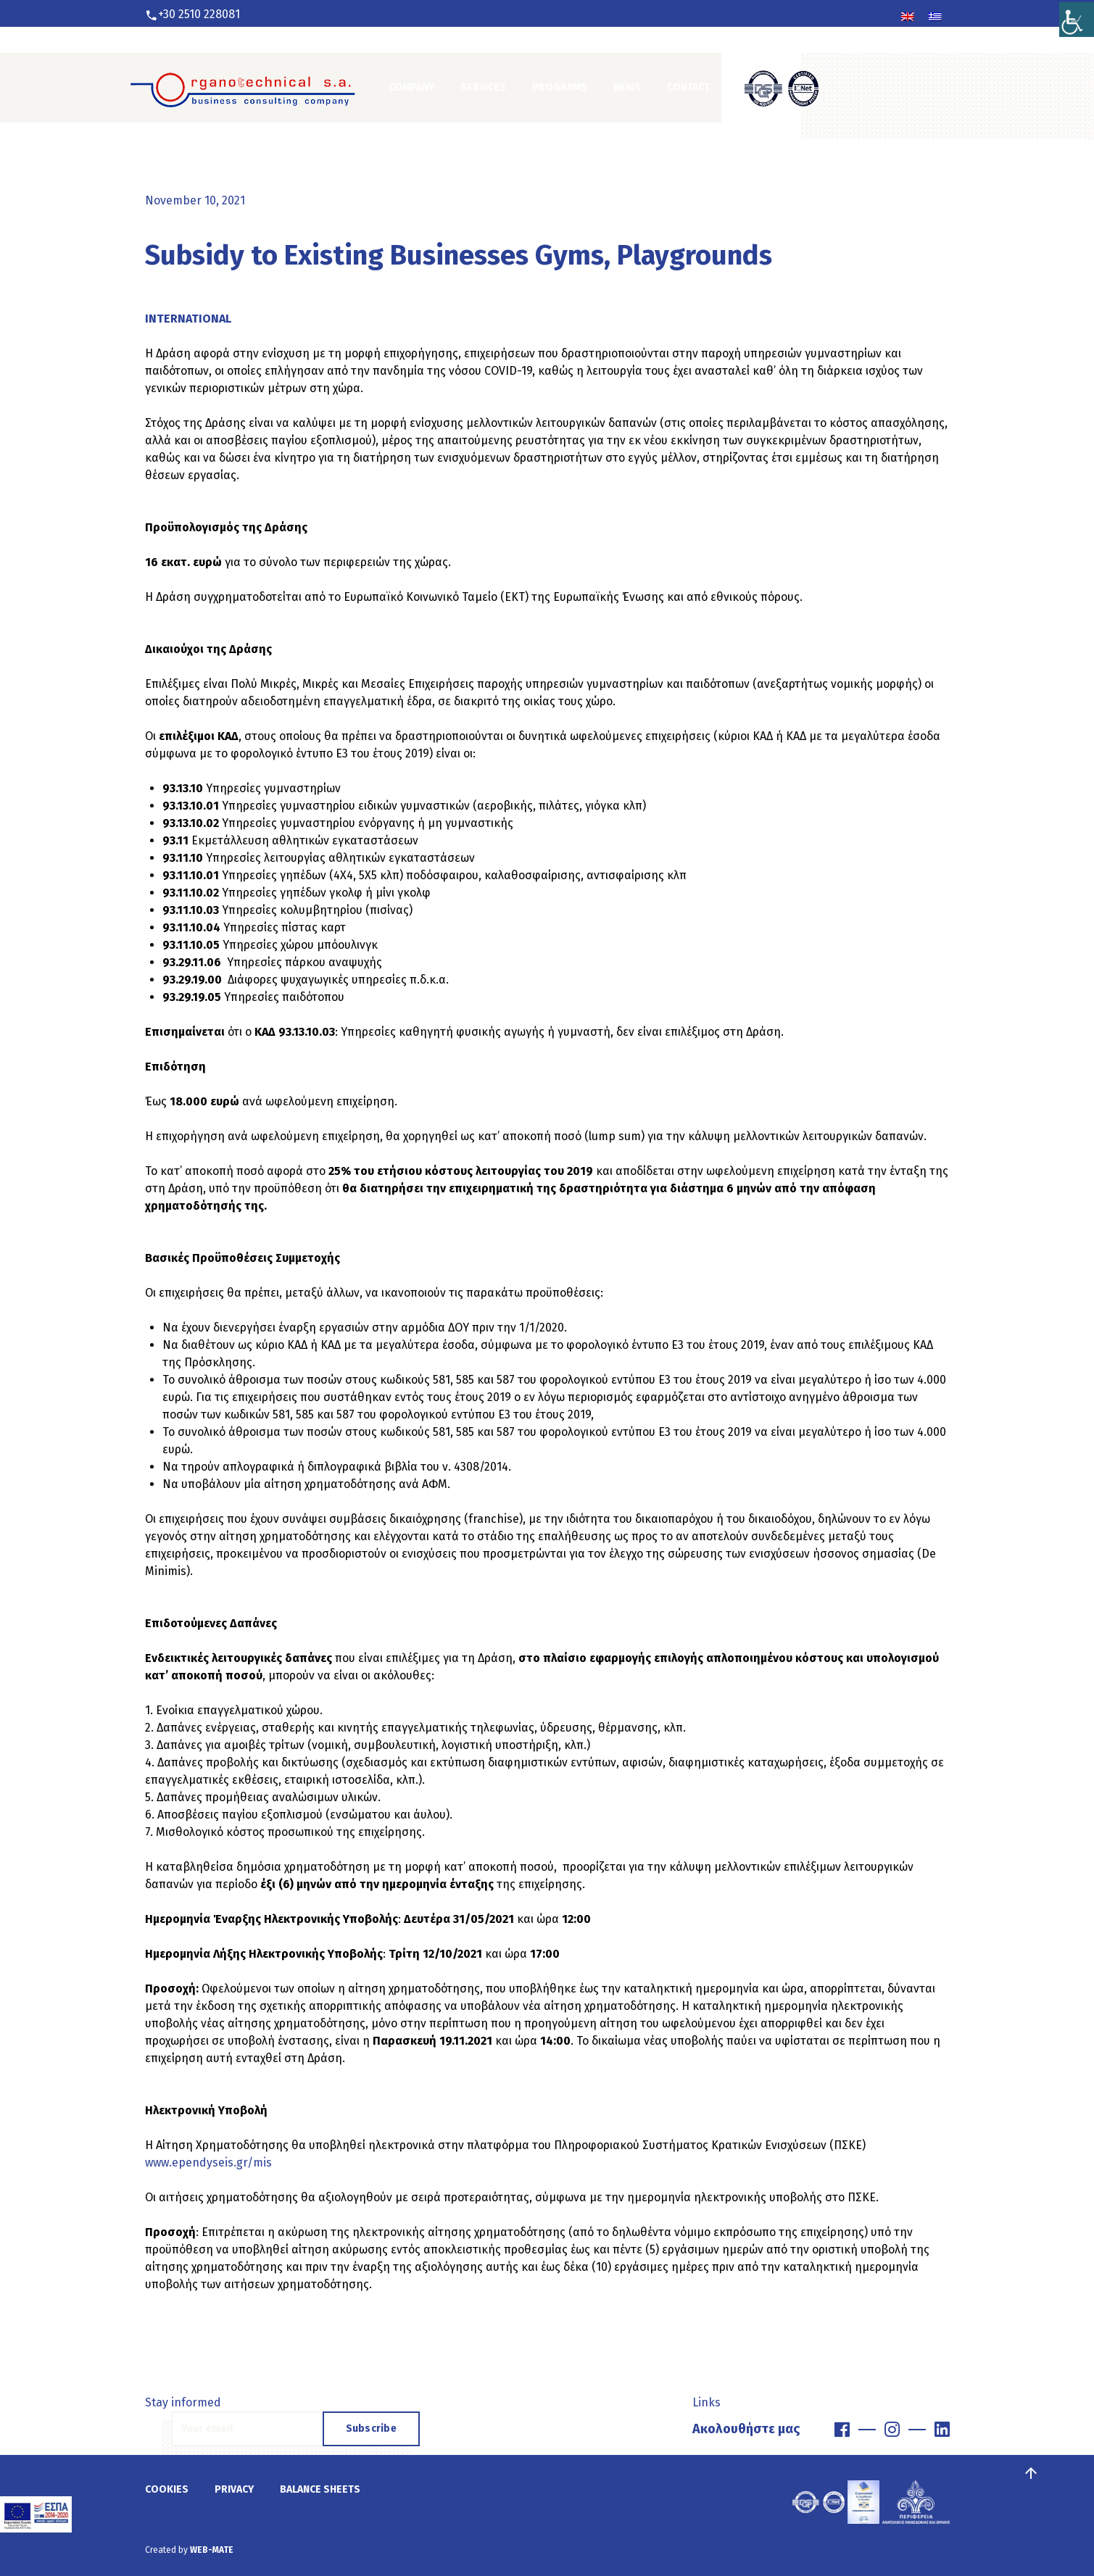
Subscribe (371, 2428)
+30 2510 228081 (199, 14)
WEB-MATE (211, 2550)
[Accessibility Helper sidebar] (1076, 17)
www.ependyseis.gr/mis (210, 2162)
